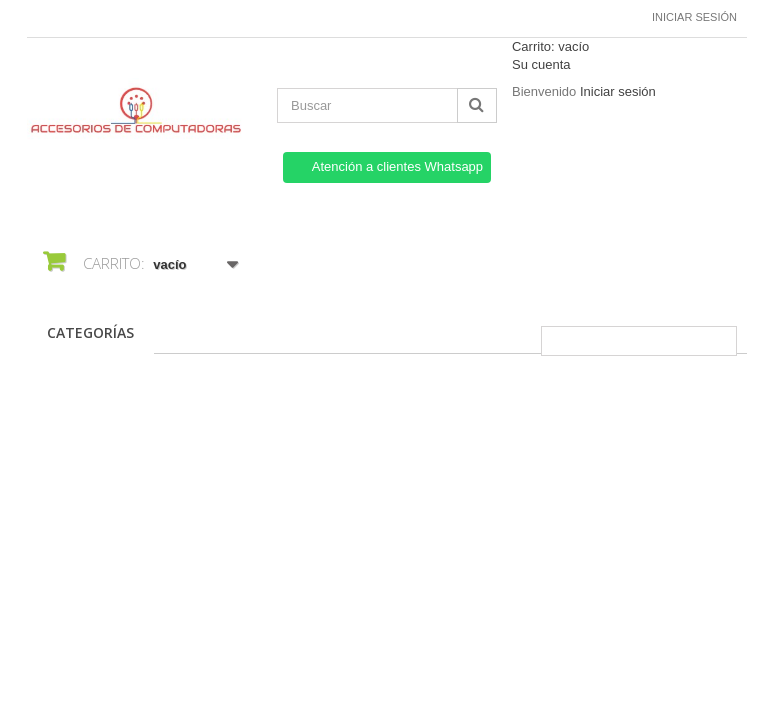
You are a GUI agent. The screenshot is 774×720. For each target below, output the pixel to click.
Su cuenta (541, 64)
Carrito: (550, 46)
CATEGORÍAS (90, 332)
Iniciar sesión (694, 17)
